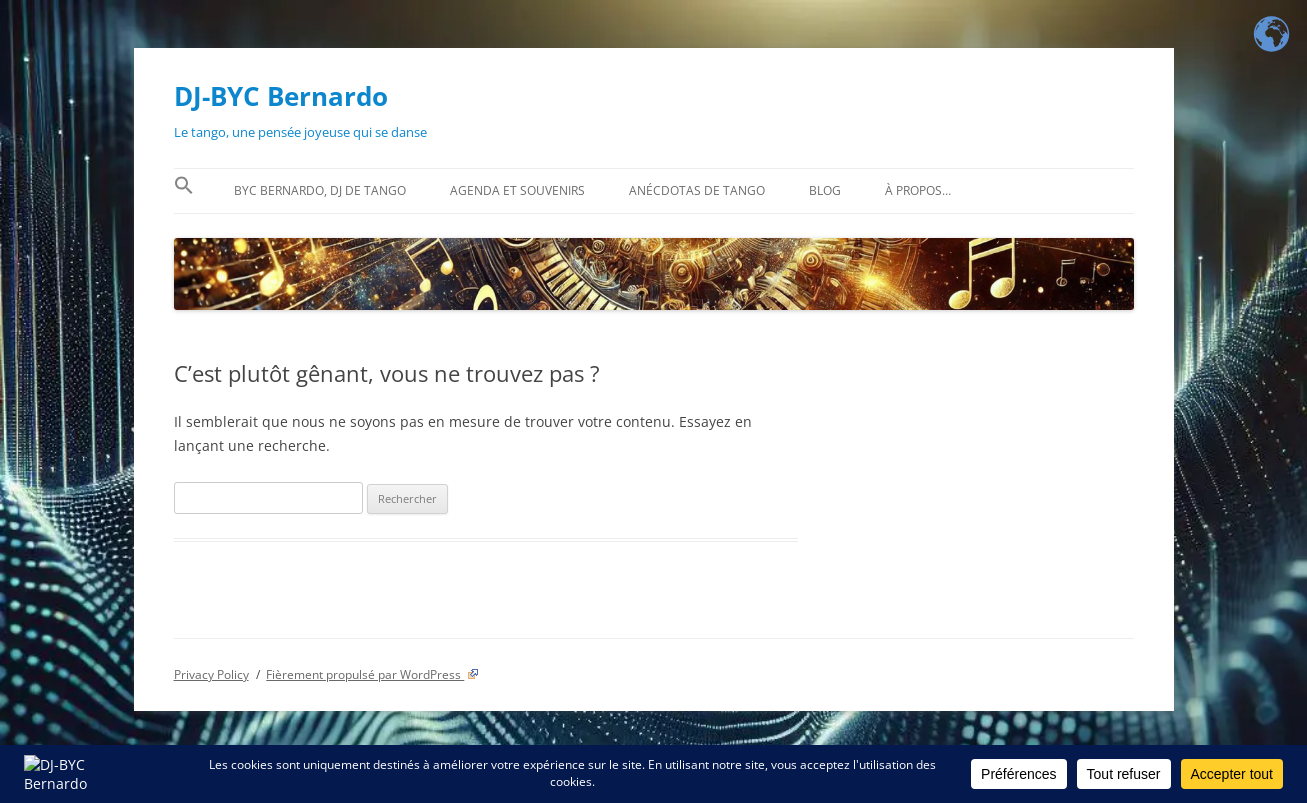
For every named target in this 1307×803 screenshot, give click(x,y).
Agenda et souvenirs (517, 190)
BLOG (825, 190)
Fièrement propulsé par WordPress (372, 674)
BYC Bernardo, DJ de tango (320, 190)
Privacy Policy (211, 674)
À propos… (918, 190)
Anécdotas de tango (697, 190)
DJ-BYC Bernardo (281, 96)
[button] (184, 191)
